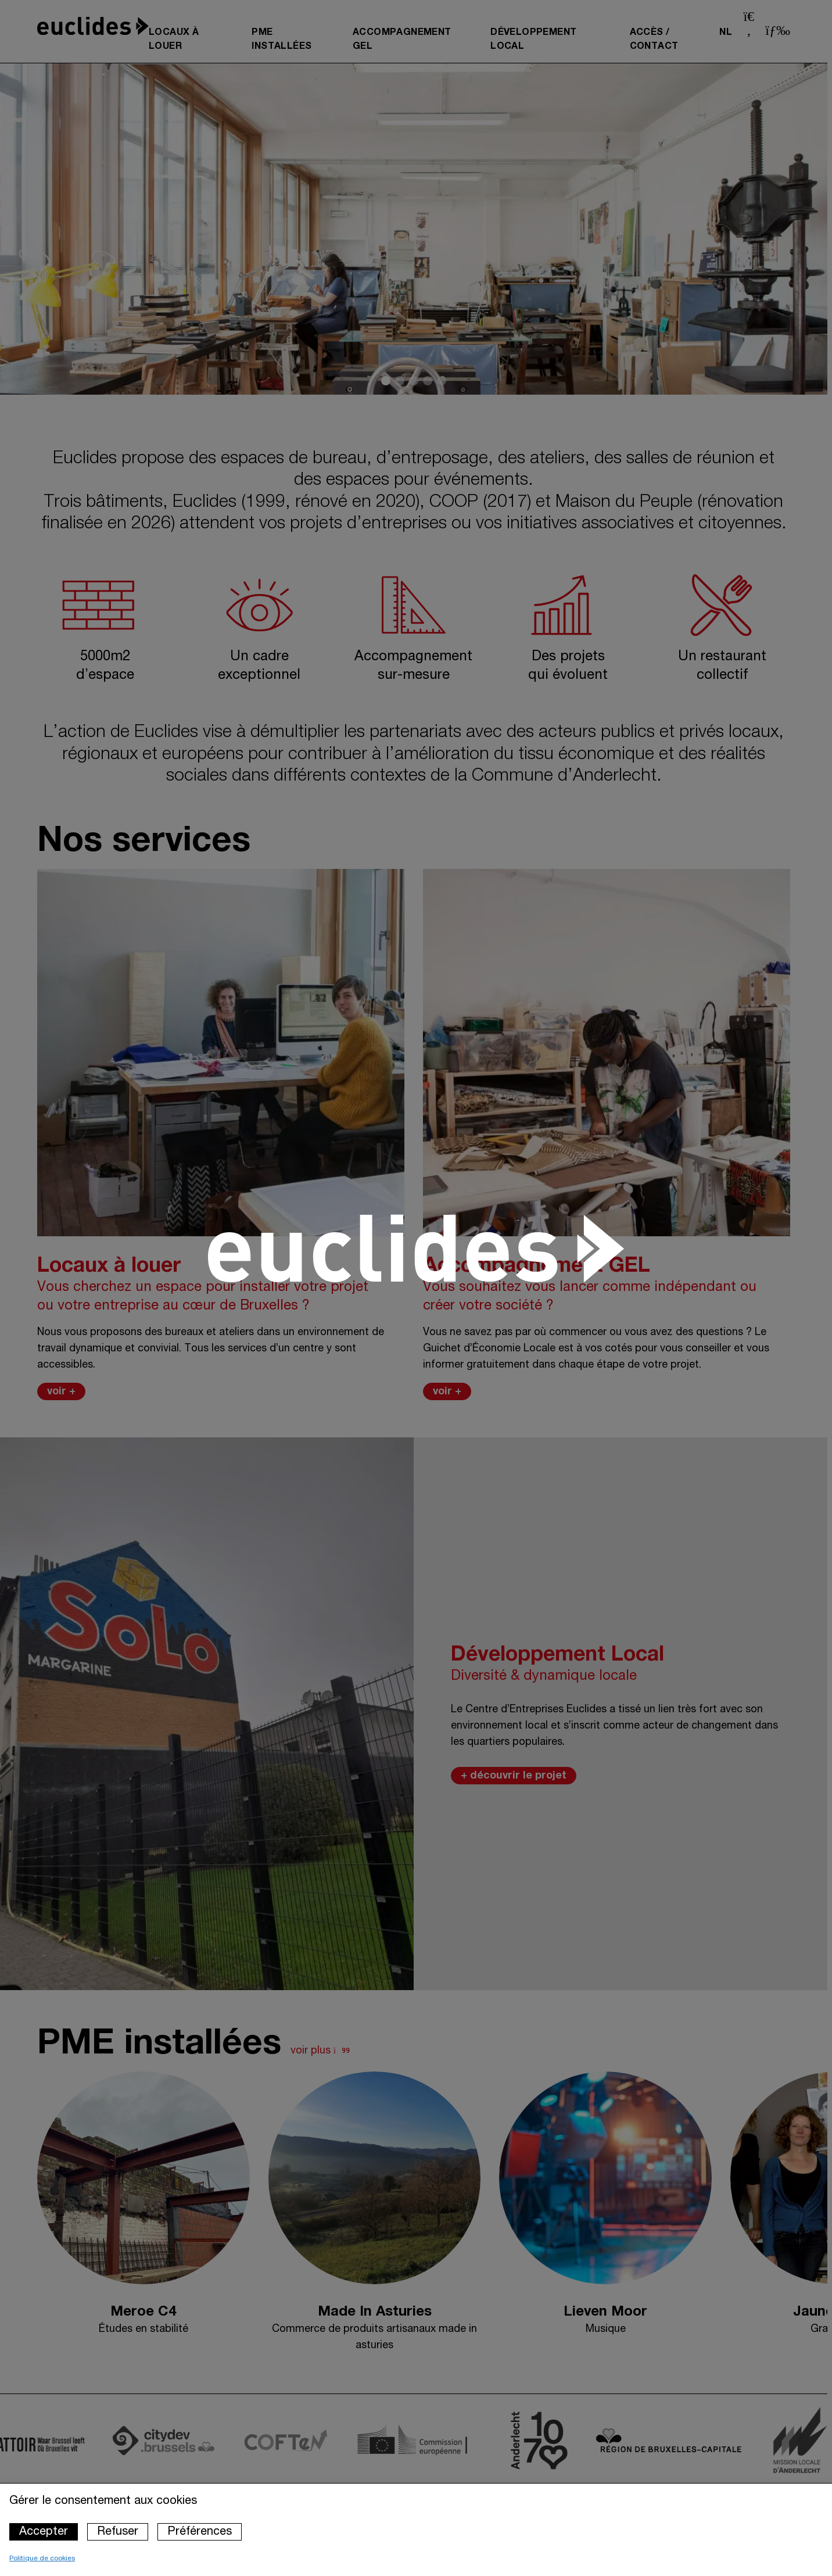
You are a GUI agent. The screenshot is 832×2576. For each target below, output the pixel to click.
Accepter (43, 2532)
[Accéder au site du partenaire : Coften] (304, 2440)
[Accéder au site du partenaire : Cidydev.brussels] (182, 2440)
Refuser (117, 2532)
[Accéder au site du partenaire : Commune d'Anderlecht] (558, 2441)
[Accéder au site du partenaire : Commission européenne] (438, 2440)
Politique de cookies (42, 2558)
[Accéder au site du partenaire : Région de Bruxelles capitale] (687, 2440)
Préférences (199, 2532)
